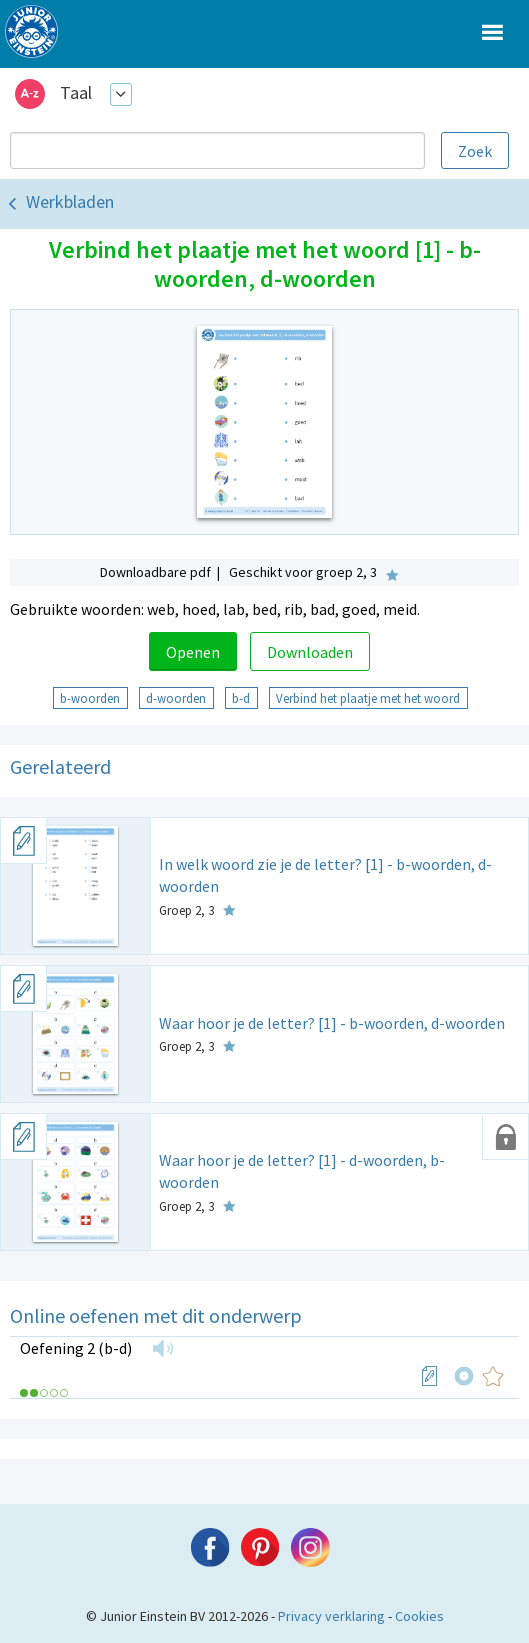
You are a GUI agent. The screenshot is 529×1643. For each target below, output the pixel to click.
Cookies (419, 1616)
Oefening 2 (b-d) (76, 1348)
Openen (193, 652)
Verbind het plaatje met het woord (368, 698)
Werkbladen (70, 201)
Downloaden (310, 652)
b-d (241, 698)
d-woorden (176, 698)
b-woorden (90, 698)
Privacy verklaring (331, 1616)
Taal (76, 92)
